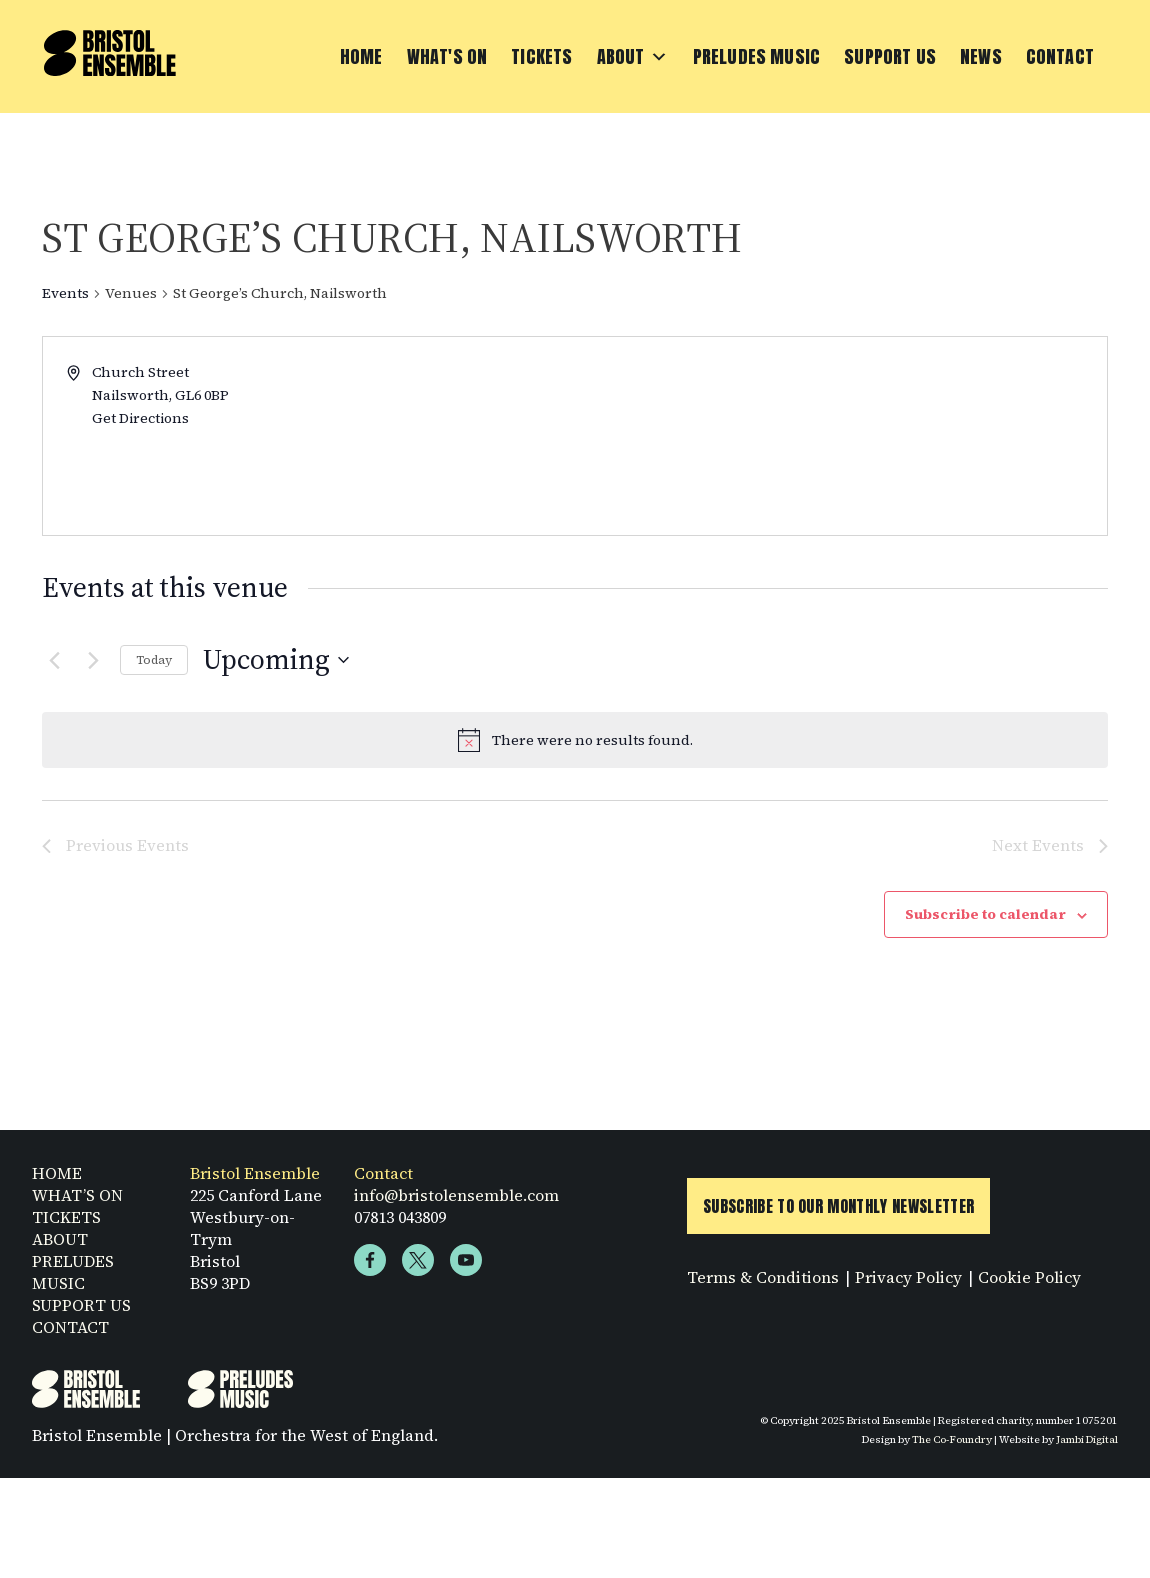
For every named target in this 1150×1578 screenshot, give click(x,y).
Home (361, 56)
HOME (57, 1180)
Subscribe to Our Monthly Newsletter (838, 1213)
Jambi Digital (1087, 1446)
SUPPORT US (81, 1312)
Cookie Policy (1029, 1284)
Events (65, 293)
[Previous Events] (54, 660)
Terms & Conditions (763, 1284)
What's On (447, 56)
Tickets (541, 56)
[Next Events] (93, 660)
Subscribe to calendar (985, 914)
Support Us (890, 56)
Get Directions (140, 418)
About (633, 57)
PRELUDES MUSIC (73, 1279)
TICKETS (66, 1224)
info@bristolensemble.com (456, 1202)
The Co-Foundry (952, 1446)
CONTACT (70, 1334)
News (981, 56)
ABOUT (60, 1246)
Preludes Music (757, 56)
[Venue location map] (839, 436)
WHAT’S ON (77, 1202)
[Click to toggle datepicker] (276, 660)
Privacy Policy (908, 1284)
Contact (1060, 56)
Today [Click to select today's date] (154, 660)
